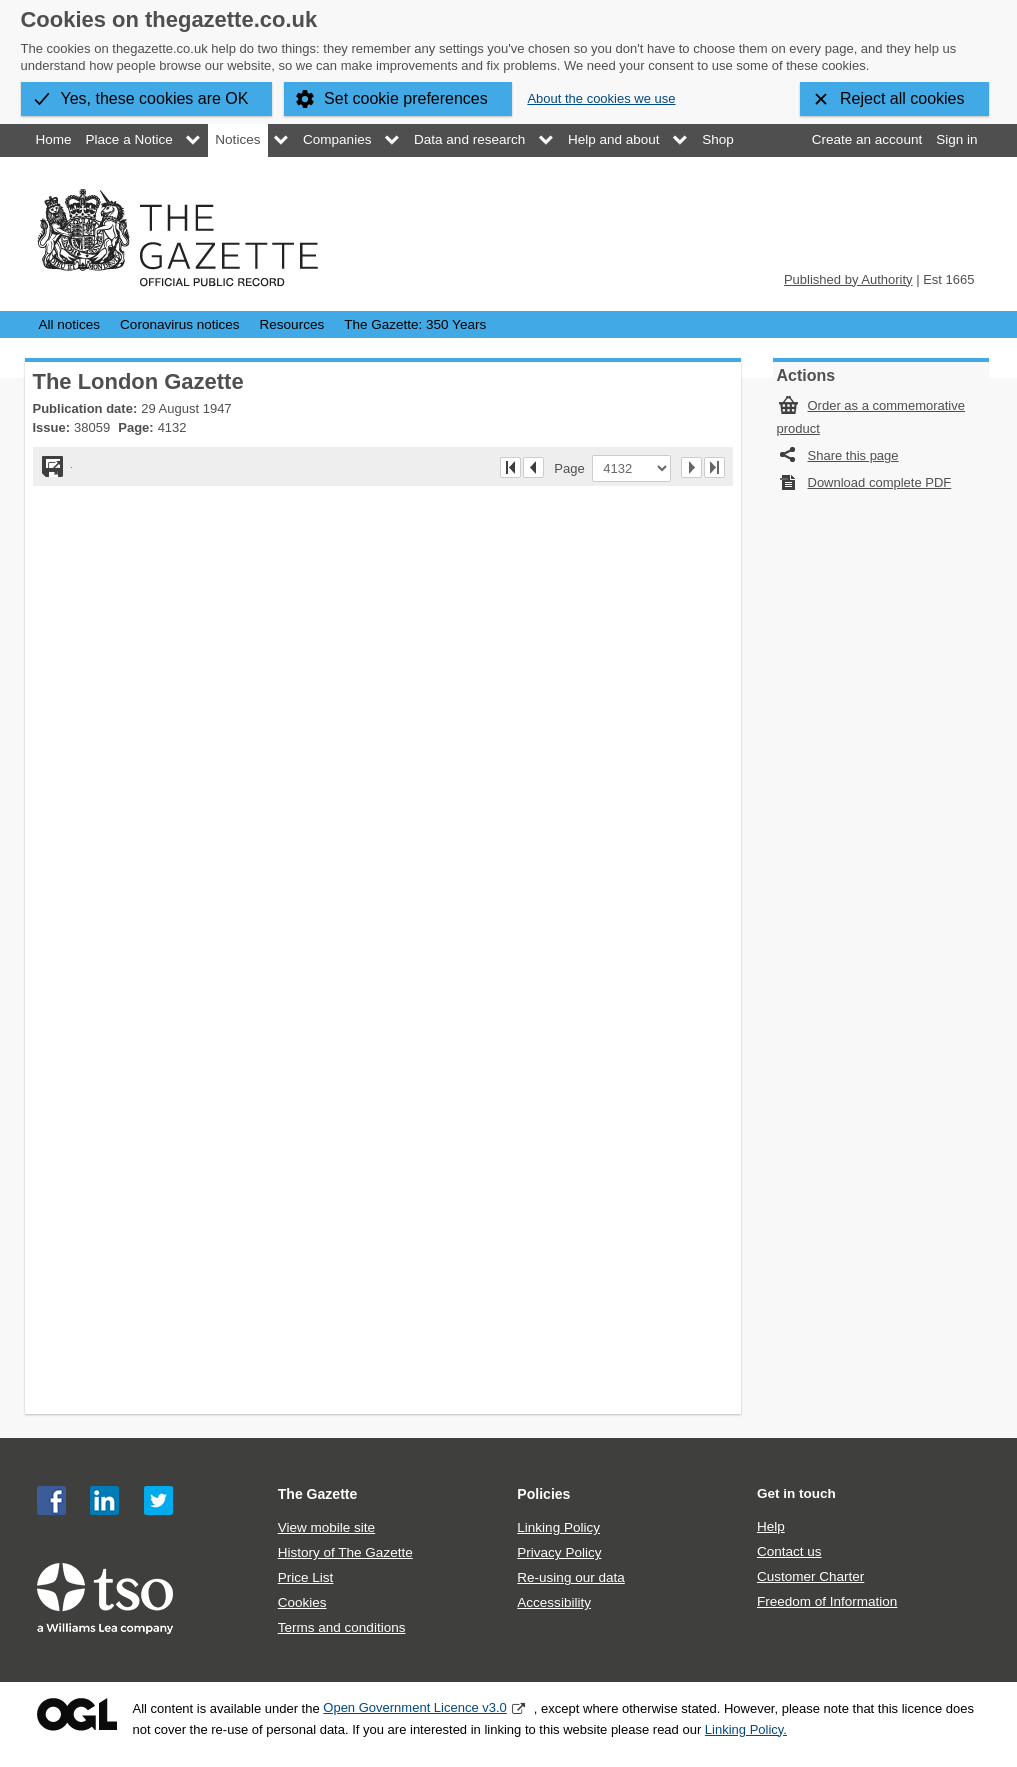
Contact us (789, 1551)
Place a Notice (129, 139)
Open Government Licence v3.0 (415, 1707)
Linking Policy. (746, 1729)
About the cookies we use (601, 98)
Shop (718, 139)
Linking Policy (558, 1527)
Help (771, 1526)
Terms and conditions (342, 1627)
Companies (337, 139)
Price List (306, 1577)
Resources (292, 324)
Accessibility (554, 1602)
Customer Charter (810, 1576)
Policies (543, 1494)
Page (573, 468)
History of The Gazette (345, 1552)
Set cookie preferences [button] (406, 98)
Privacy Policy (559, 1552)
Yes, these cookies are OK (155, 98)
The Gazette (318, 1494)
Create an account (867, 139)
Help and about (614, 139)
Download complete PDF (880, 482)
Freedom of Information (827, 1601)
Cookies (302, 1602)
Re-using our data (570, 1577)
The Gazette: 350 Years (415, 324)
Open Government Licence (77, 1714)
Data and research (469, 139)
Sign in (956, 139)
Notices (237, 139)
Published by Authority (848, 279)
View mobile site (326, 1527)
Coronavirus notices (179, 324)
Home (54, 139)
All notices (70, 324)
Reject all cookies (902, 98)
